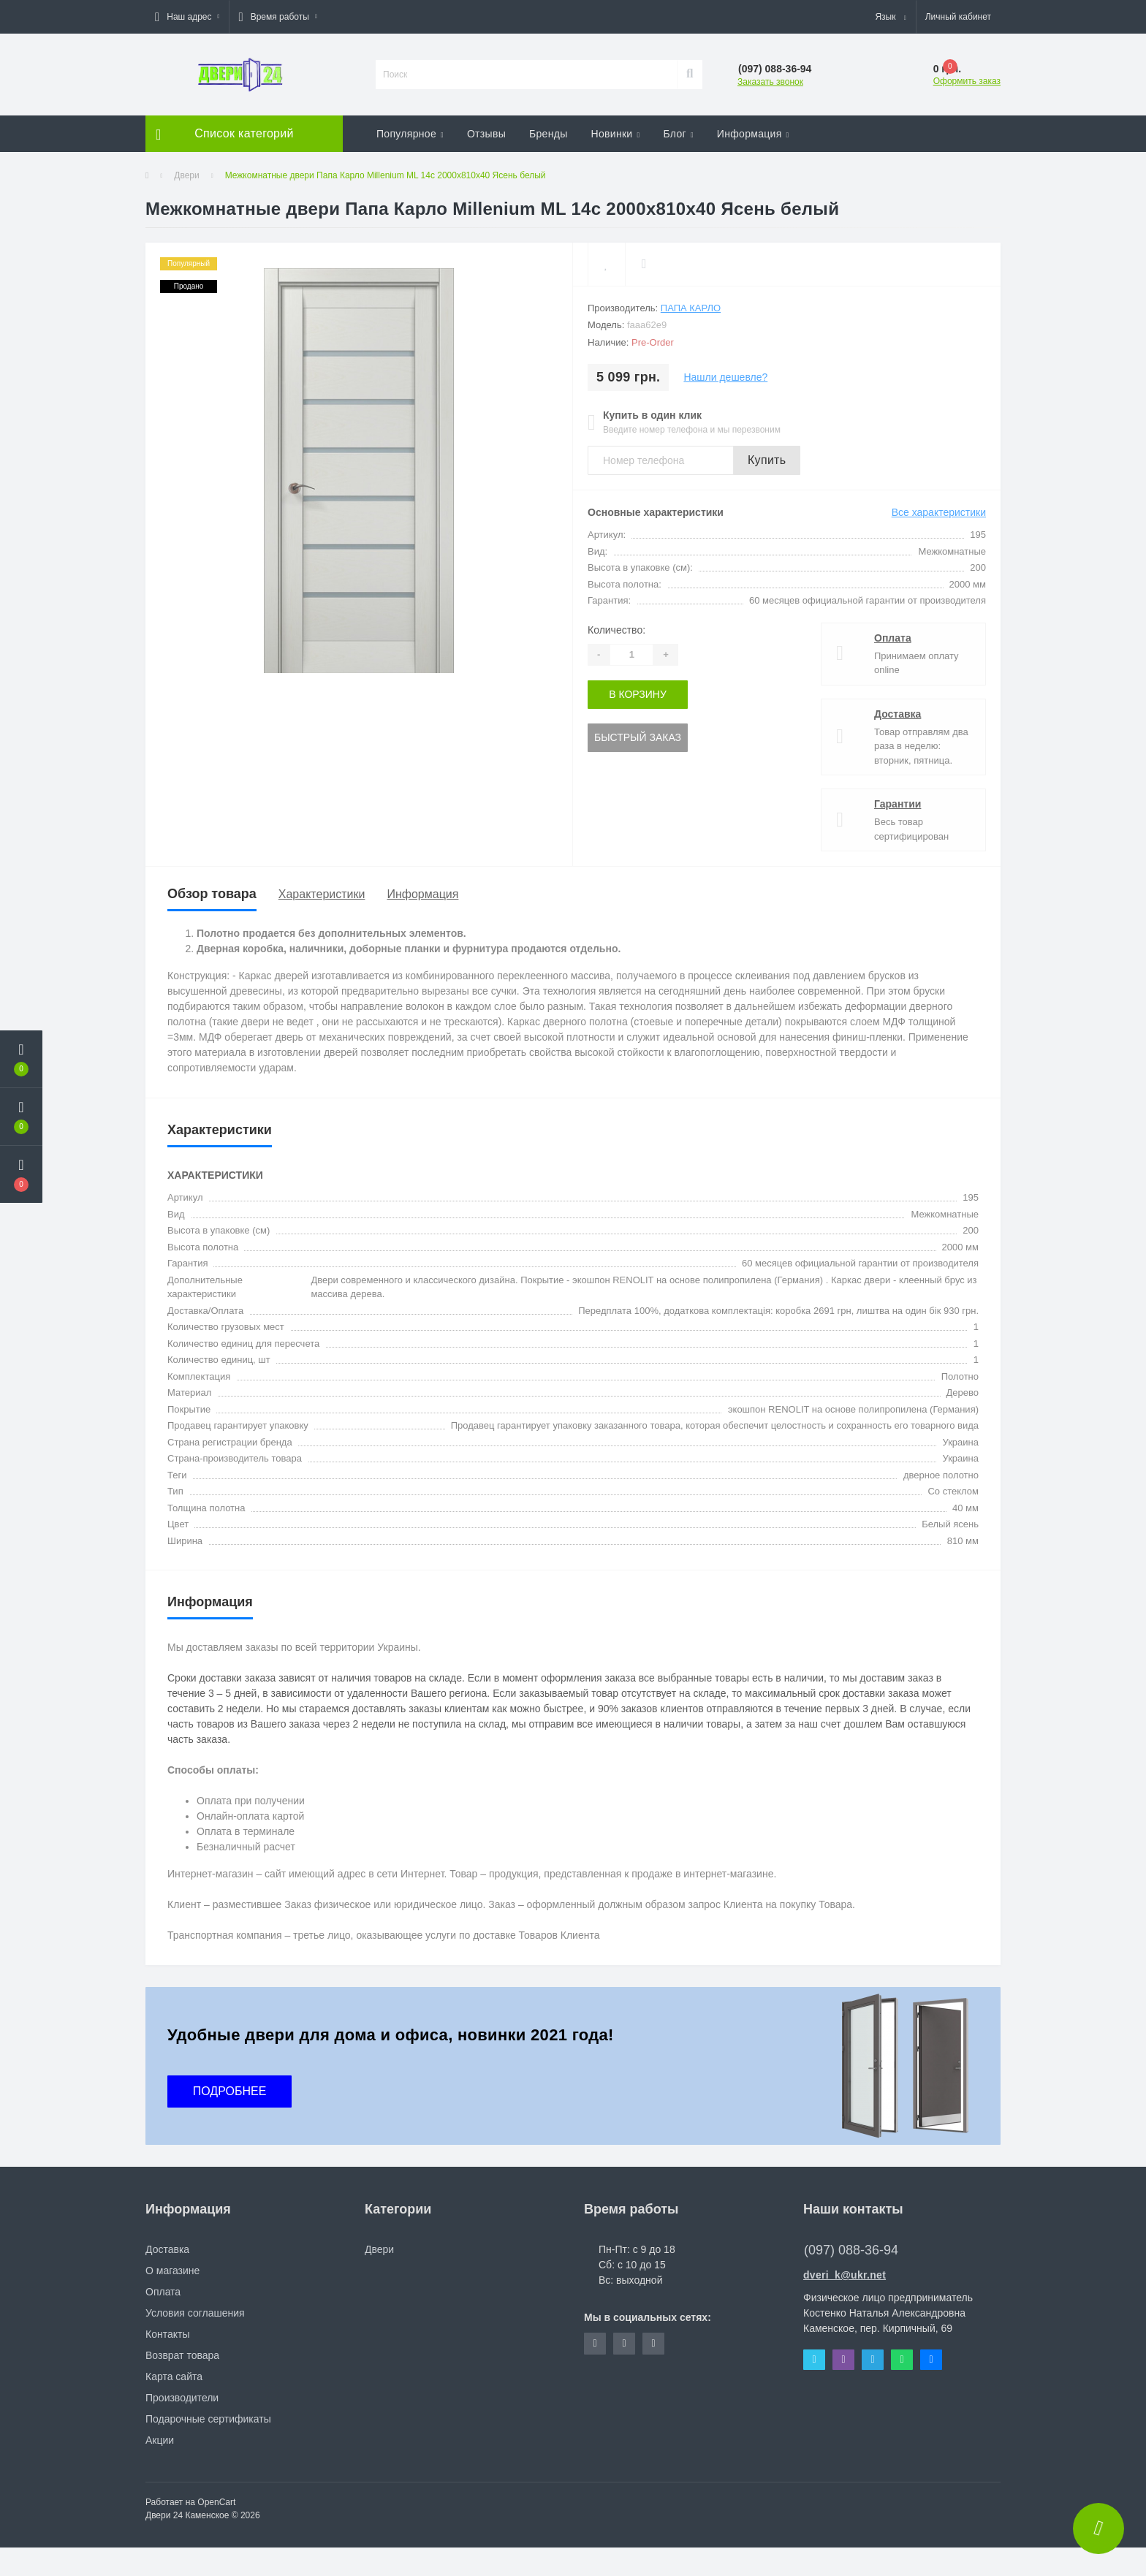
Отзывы (486, 134)
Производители (182, 2398)
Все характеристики (939, 512)
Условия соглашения (195, 2313)
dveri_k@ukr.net (844, 2275)
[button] (187, 17)
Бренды (548, 134)
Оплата (892, 638)
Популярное (410, 134)
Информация (753, 134)
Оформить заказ (967, 81)
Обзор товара (212, 893)
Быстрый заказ (637, 737)
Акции (159, 2440)
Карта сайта (173, 2376)
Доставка (897, 714)
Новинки (615, 134)
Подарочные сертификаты (208, 2419)
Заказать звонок (770, 82)
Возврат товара (182, 2355)
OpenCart (216, 2502)
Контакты (167, 2334)
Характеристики (321, 894)
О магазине (172, 2270)
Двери (186, 175)
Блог (678, 134)
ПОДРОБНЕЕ (230, 2091)
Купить (767, 460)
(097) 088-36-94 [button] (851, 2250)
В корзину (638, 694)
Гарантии (897, 804)
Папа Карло (691, 308)
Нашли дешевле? (725, 377)
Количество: (616, 630)
